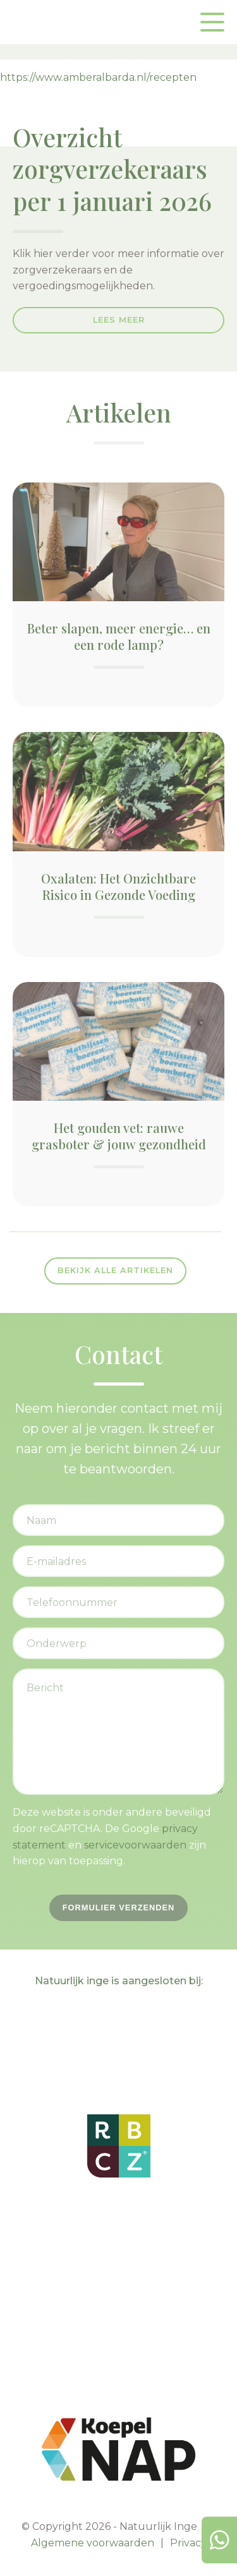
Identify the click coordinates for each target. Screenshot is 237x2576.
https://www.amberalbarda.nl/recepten (98, 77)
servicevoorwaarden (135, 1845)
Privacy (188, 2543)
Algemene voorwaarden (92, 2543)
